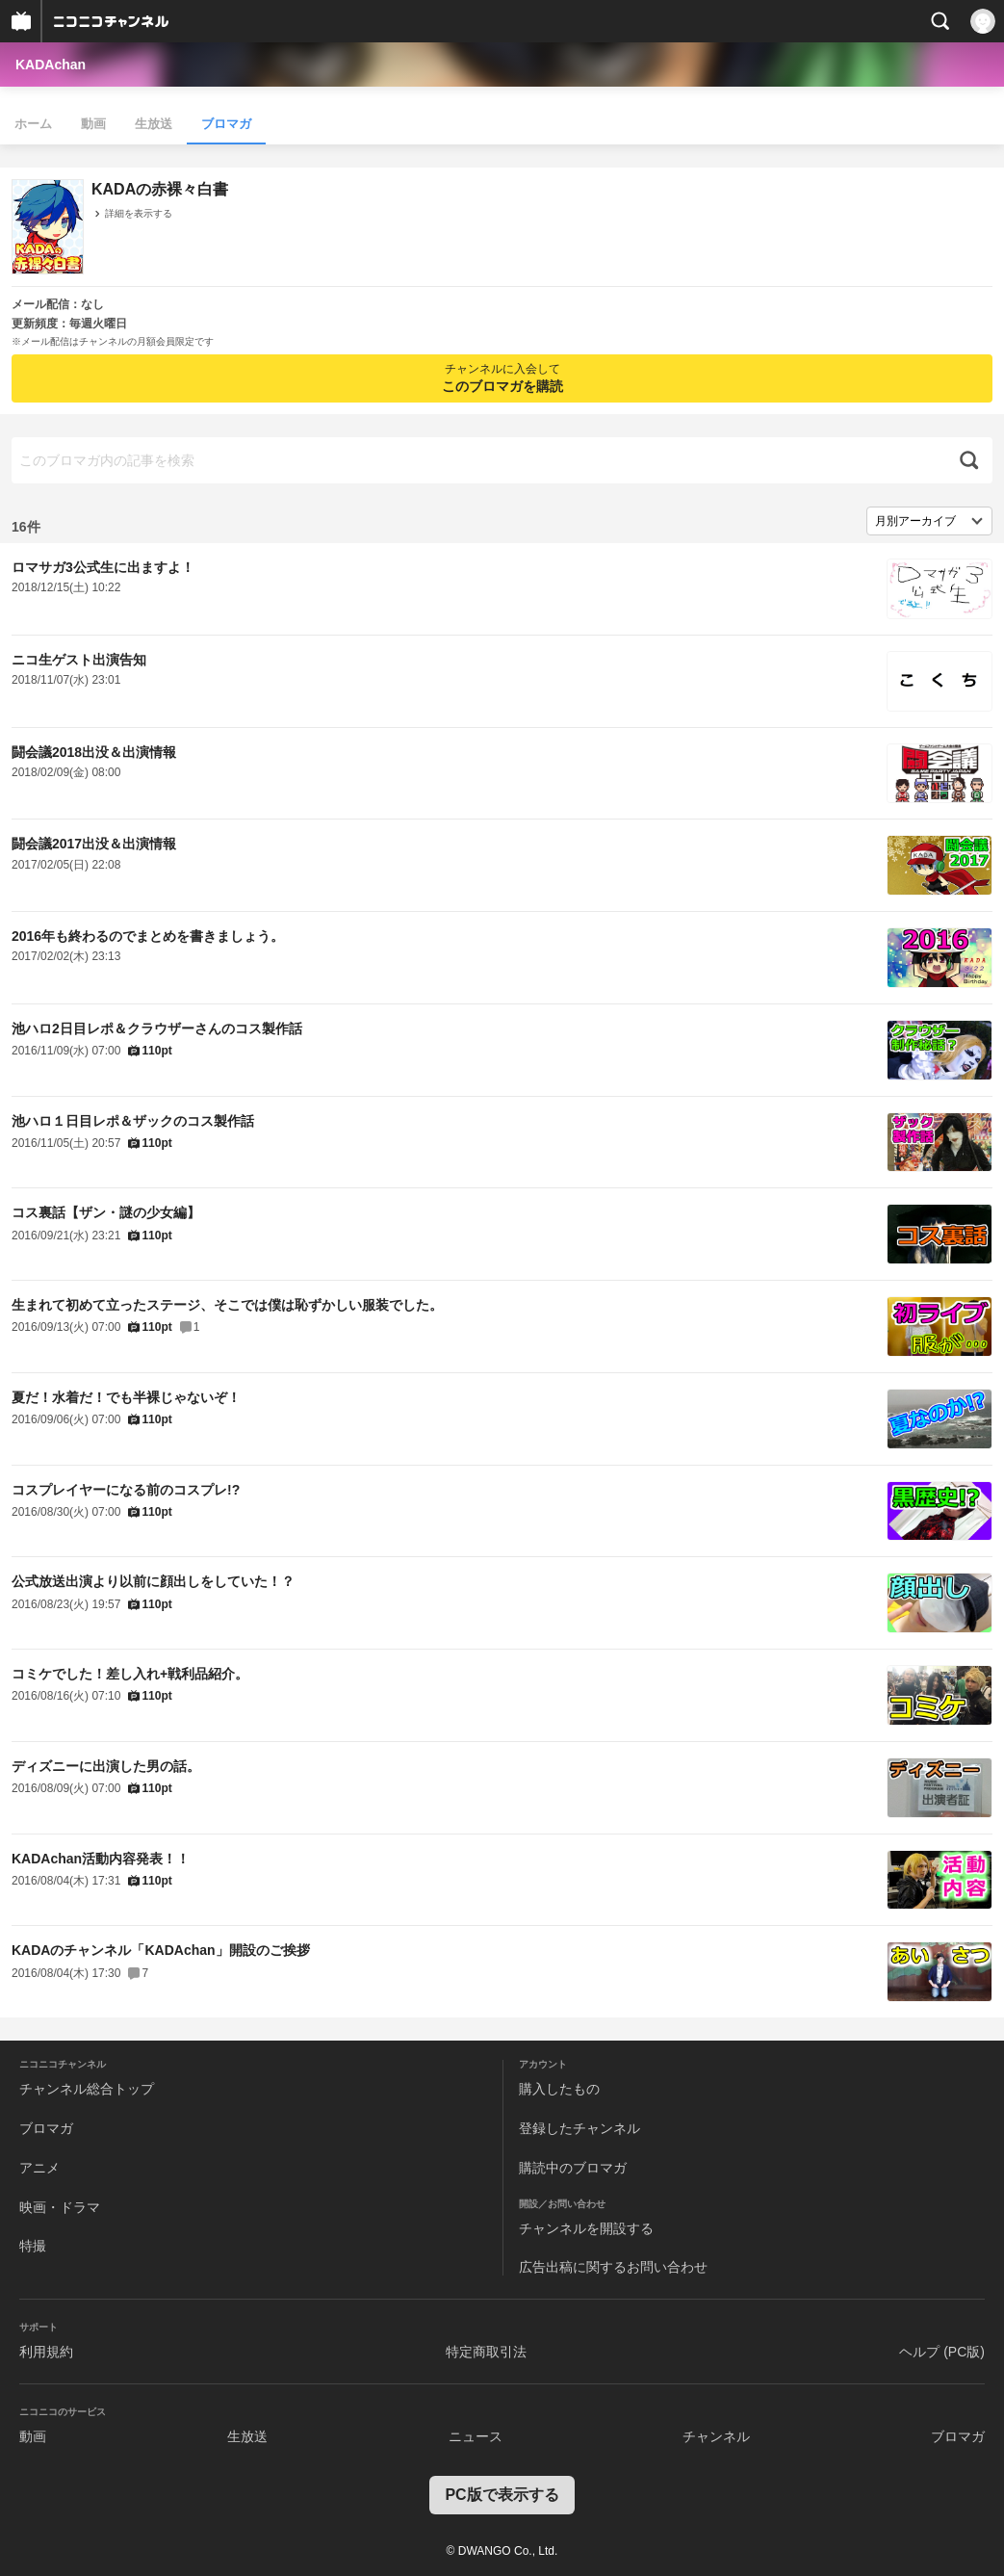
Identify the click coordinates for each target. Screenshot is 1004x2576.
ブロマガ (226, 124)
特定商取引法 (486, 2351)
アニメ (39, 2167)
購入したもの (559, 2088)
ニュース (475, 2436)
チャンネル (716, 2436)
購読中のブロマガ (573, 2167)
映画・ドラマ (59, 2207)
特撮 (32, 2245)
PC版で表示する (501, 2494)
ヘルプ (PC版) (942, 2351)
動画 (93, 124)
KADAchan (50, 64)
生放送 (153, 124)
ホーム (33, 124)
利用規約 (46, 2351)
